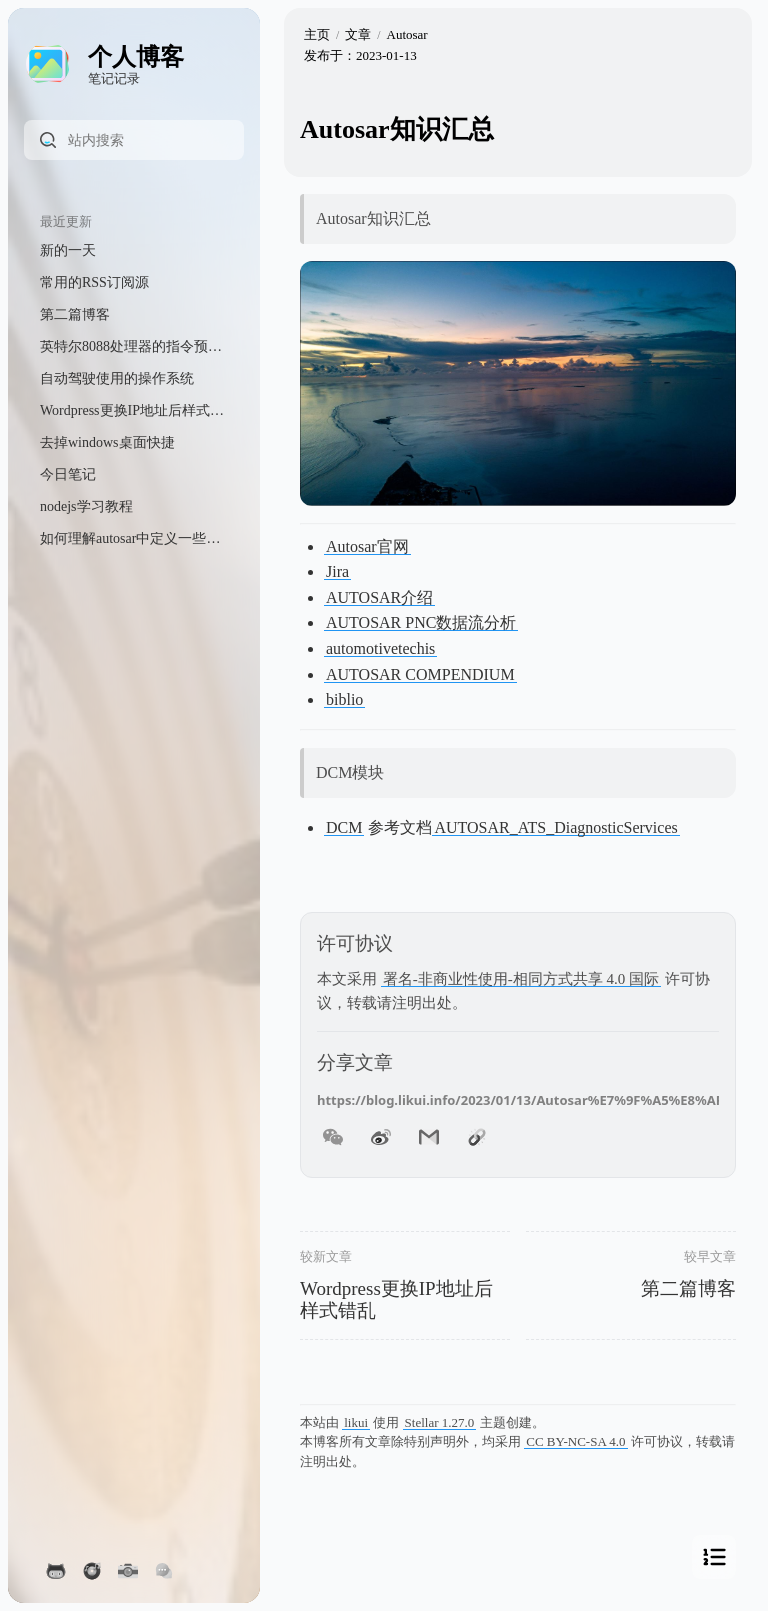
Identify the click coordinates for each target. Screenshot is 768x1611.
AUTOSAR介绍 (379, 597)
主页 (317, 34)
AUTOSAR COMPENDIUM (420, 674)
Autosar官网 (367, 546)
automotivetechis (380, 648)
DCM (344, 827)
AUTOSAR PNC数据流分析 (421, 622)
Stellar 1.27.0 (440, 1422)
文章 (358, 34)
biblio (344, 699)
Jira (337, 571)
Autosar (407, 34)
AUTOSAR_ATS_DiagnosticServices (555, 827)
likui (356, 1422)
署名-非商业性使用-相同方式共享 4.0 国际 (521, 979)
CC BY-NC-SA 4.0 (575, 1441)
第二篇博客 (688, 1288)
